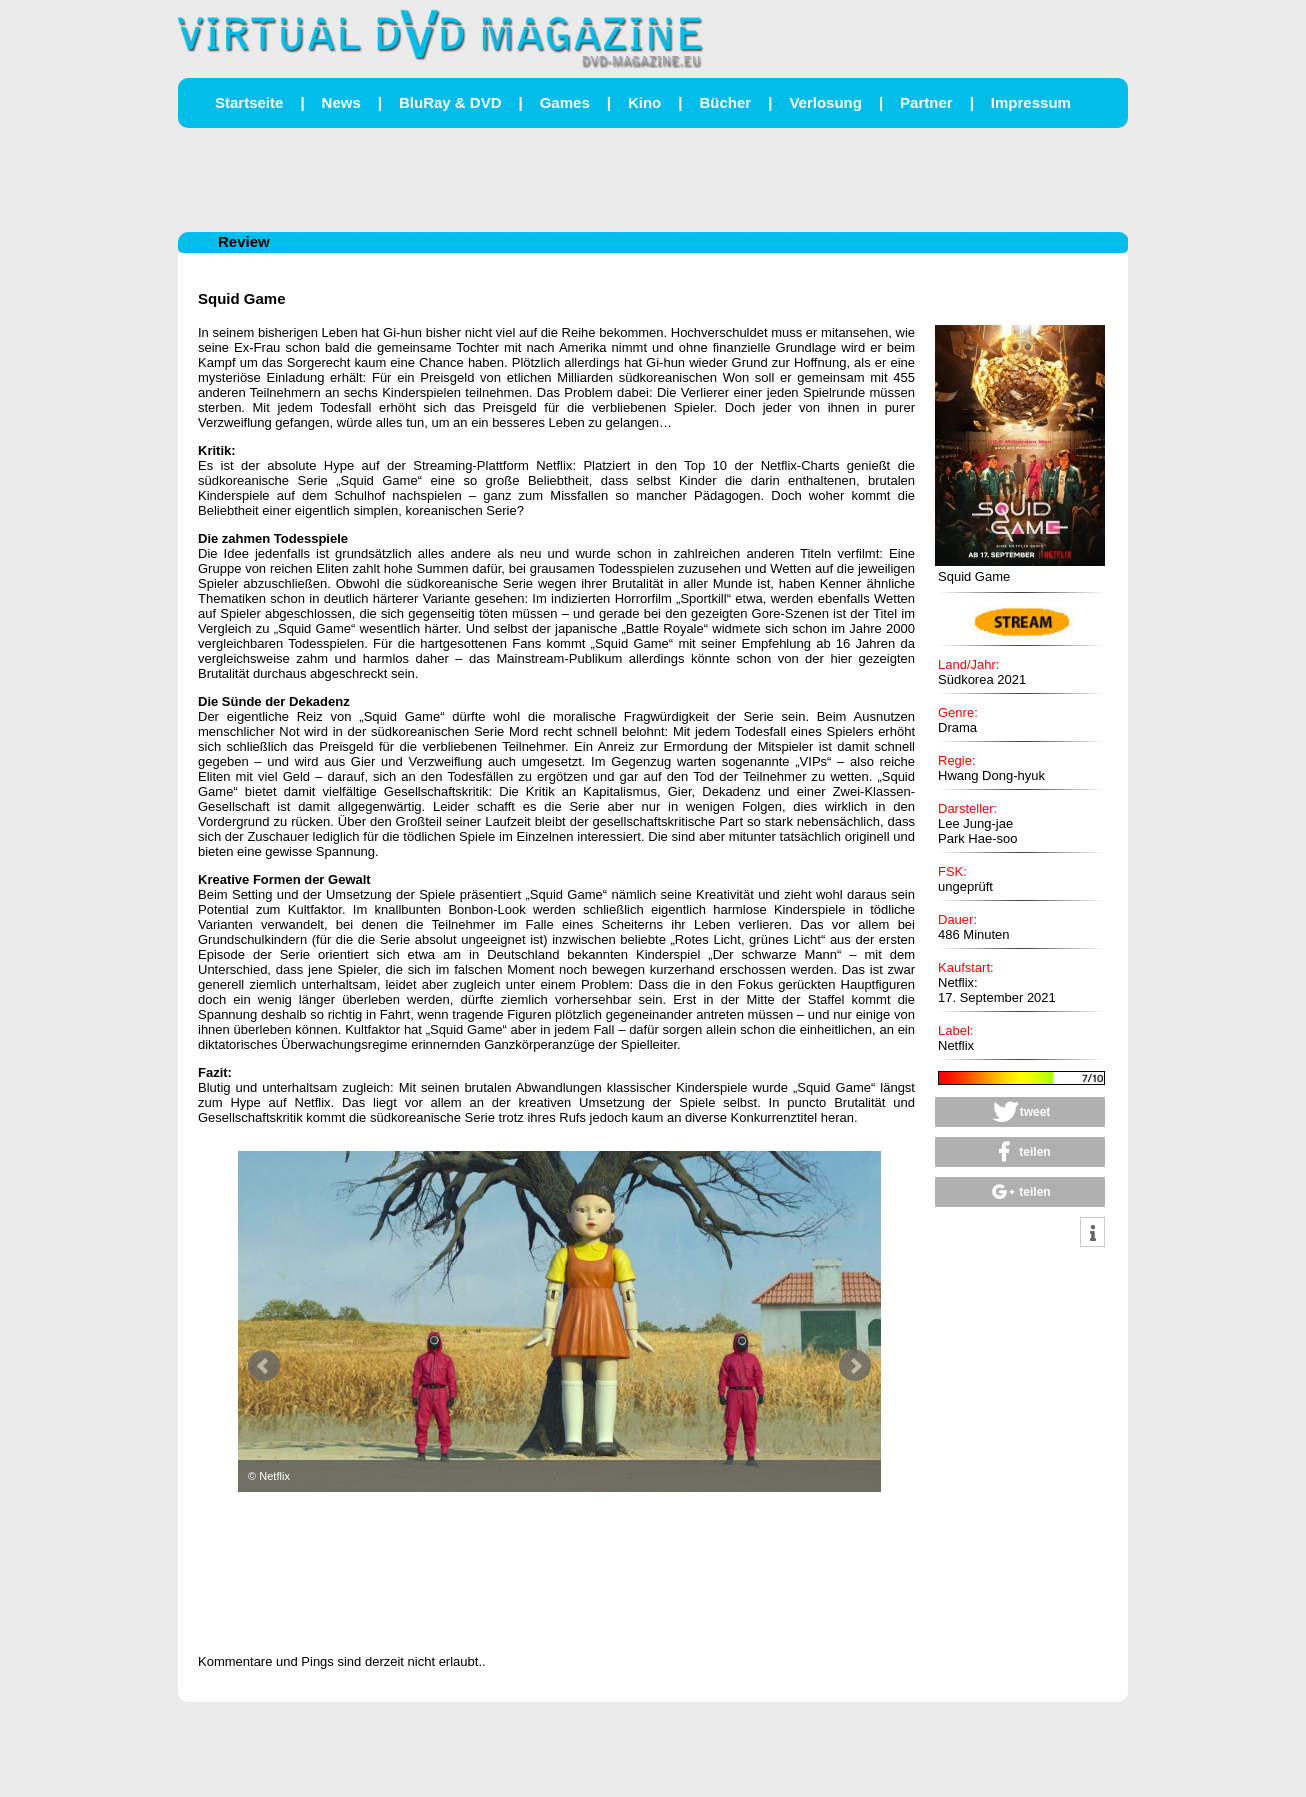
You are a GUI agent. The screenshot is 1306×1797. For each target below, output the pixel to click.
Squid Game (242, 298)
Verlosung (825, 102)
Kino (644, 102)
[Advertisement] (653, 178)
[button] (1020, 1112)
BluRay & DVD (450, 102)
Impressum (1031, 102)
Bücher (725, 102)
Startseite (249, 102)
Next (855, 1366)
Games (565, 102)
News (341, 102)
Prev (264, 1366)
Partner (926, 102)
